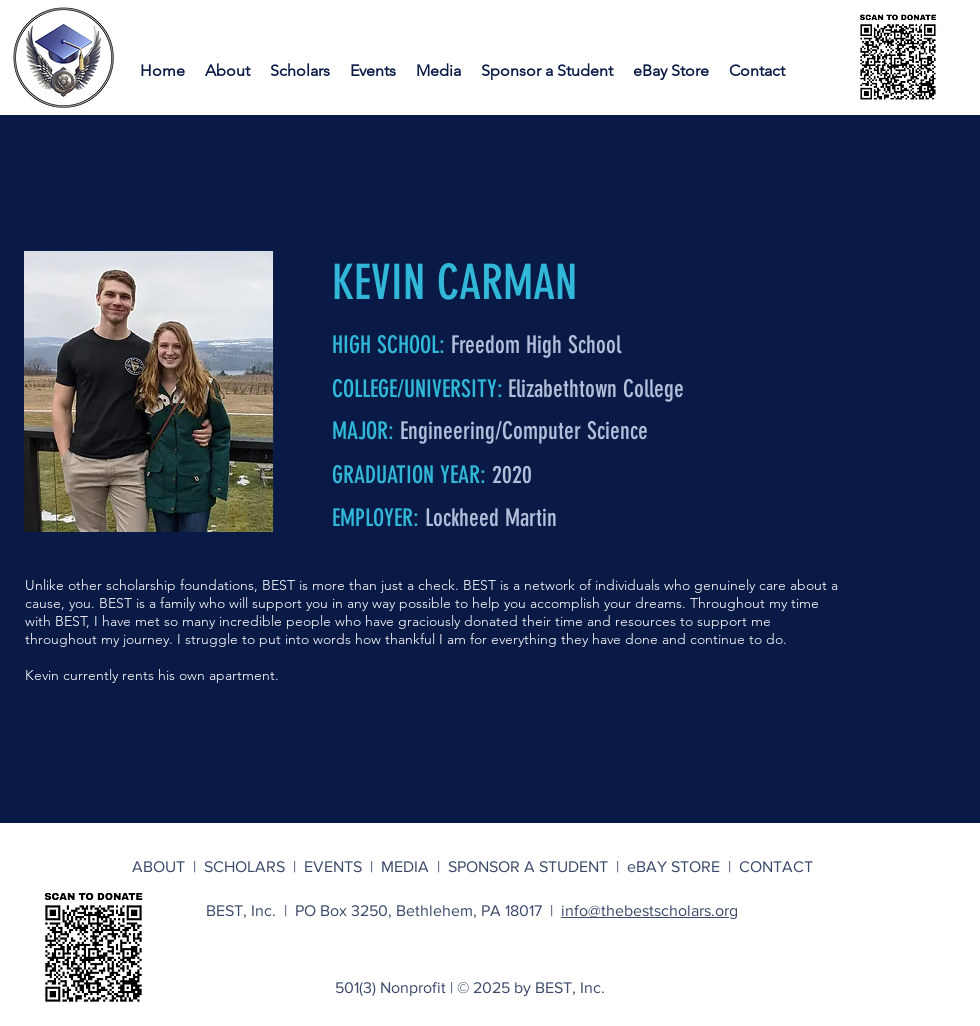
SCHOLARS (248, 866)
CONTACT (776, 866)
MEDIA (409, 866)
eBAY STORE (673, 866)
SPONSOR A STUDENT (528, 866)
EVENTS (337, 866)
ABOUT (162, 866)
